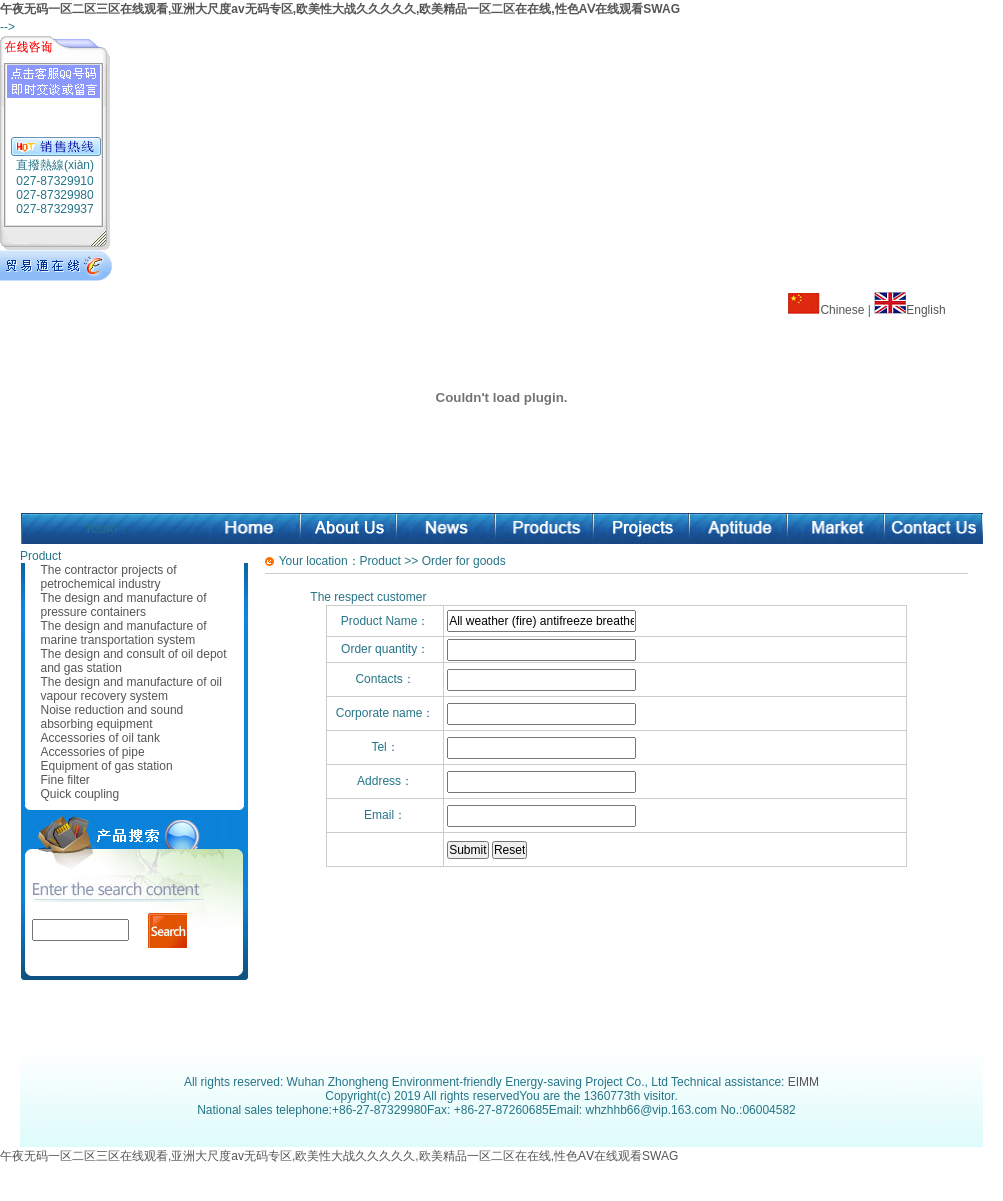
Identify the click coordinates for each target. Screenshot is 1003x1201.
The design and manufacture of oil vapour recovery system (131, 689)
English (925, 310)
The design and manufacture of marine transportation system (124, 633)
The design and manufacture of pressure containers (124, 605)
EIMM (803, 1082)
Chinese (842, 310)
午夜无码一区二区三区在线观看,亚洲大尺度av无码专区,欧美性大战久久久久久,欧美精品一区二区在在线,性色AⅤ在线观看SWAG (340, 9)
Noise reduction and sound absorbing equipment (112, 717)
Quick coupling (80, 794)
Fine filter (65, 780)
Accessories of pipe (93, 752)
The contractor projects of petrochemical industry (109, 577)
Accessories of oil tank (100, 738)
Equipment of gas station (107, 766)
